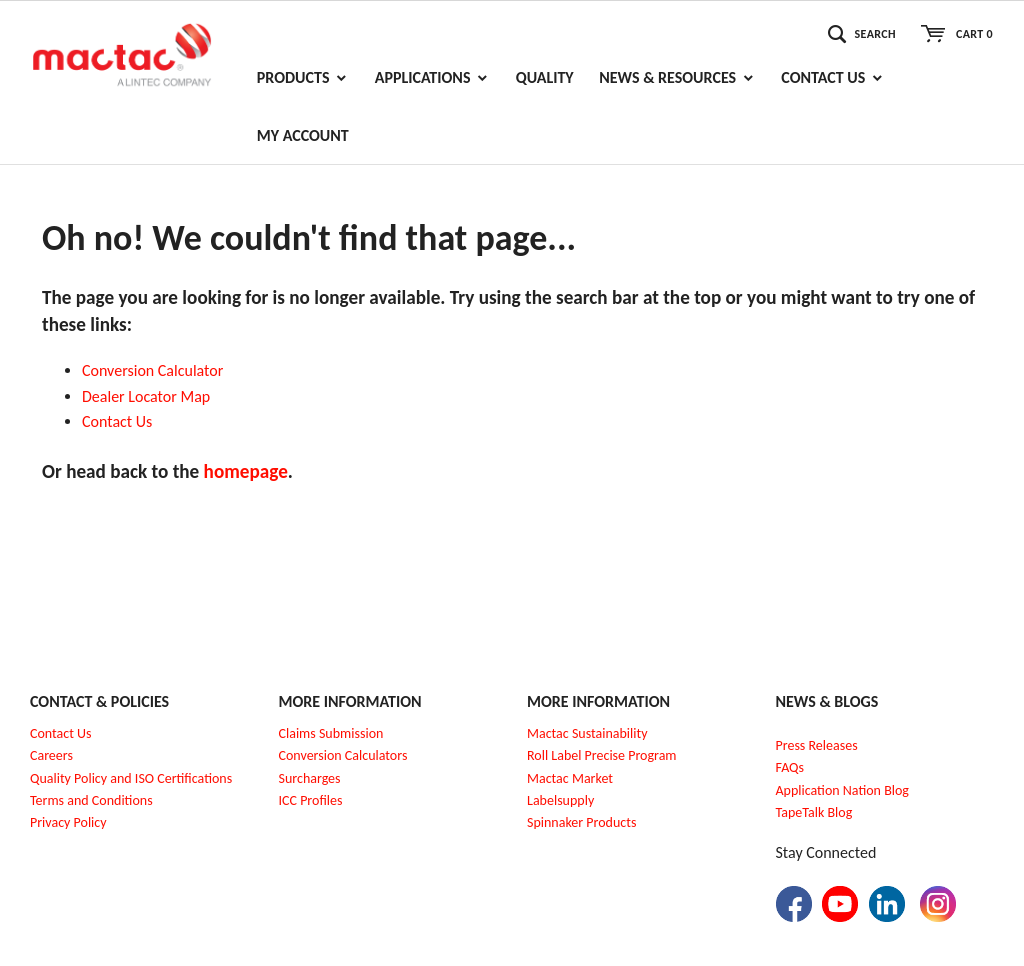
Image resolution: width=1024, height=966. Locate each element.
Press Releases (817, 745)
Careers (51, 755)
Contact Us (61, 733)
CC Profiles (312, 800)
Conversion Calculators (343, 755)
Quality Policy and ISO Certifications (131, 778)
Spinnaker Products (581, 822)
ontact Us (122, 421)
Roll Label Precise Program (602, 755)
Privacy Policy (68, 822)
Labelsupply (560, 800)
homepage (246, 471)
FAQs (790, 767)
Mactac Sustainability (587, 733)
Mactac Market (570, 778)
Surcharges (310, 778)
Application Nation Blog (842, 790)
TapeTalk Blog (814, 812)
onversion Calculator (157, 370)
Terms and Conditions (91, 800)
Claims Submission (331, 733)
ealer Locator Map (151, 396)
